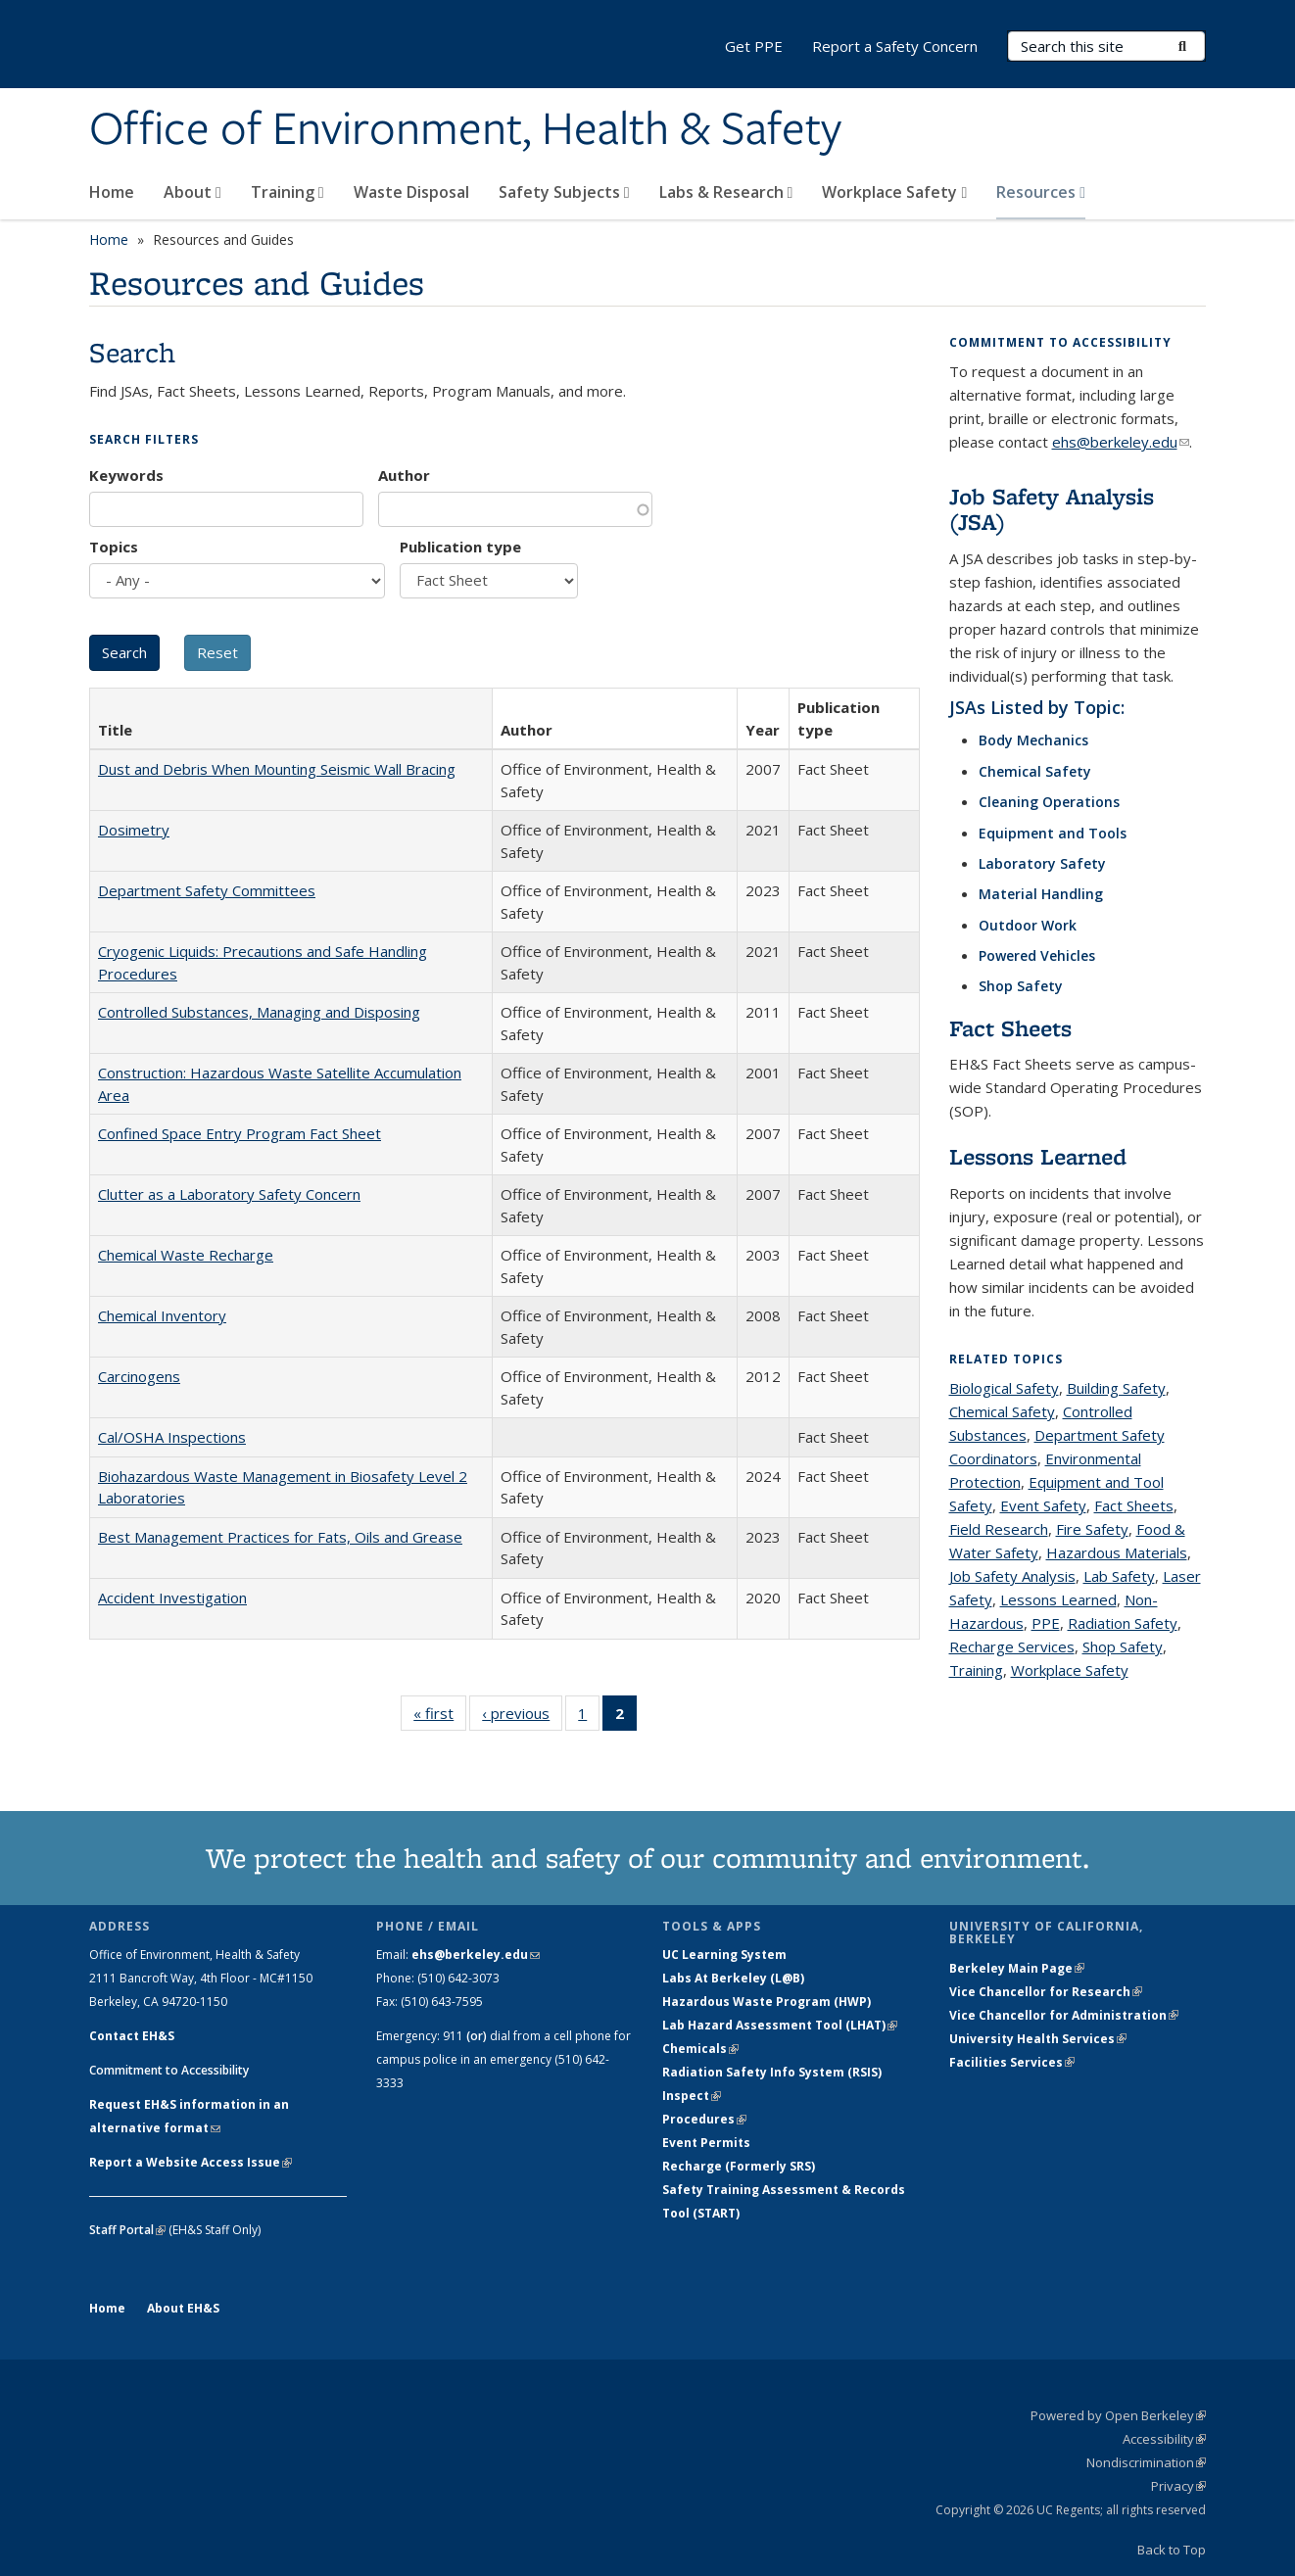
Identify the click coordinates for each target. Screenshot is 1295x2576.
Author (404, 475)
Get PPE (754, 46)
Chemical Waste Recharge (185, 1254)
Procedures (704, 2119)
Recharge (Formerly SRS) (738, 2166)
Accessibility (1164, 2439)
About (192, 192)
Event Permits (706, 2142)
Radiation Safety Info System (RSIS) (772, 2072)
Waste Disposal (411, 192)
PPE (1045, 1623)
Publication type (460, 546)
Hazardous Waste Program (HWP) (766, 2001)
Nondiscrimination (1146, 2462)
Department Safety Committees (206, 890)
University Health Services (1038, 2038)
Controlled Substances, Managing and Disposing (259, 1012)
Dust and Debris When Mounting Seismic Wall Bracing (277, 769)
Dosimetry (133, 829)
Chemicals (700, 2048)
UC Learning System (724, 1954)
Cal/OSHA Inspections (172, 1437)
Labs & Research (726, 192)
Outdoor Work (1028, 925)
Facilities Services (1012, 2062)
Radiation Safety (1122, 1623)
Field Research (998, 1529)
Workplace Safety (894, 192)
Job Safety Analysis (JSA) (1051, 509)
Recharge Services (1012, 1646)
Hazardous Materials (1116, 1552)
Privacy (1178, 2486)
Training (287, 192)
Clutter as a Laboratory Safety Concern (229, 1194)
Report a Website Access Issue (190, 2162)
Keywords (126, 475)
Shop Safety (1021, 986)
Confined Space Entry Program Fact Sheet (239, 1133)
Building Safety (1116, 1388)
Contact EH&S (131, 2035)
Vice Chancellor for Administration (1063, 2015)
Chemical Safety (1035, 771)
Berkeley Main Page (1016, 1968)
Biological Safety (1004, 1388)
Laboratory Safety (1042, 863)
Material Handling (1041, 893)
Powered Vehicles (1037, 955)
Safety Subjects (564, 192)
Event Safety (1043, 1505)
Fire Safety (1092, 1529)
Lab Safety (1119, 1576)
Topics (113, 546)
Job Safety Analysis (1012, 1576)
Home (111, 192)
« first (439, 1717)
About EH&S (183, 2308)
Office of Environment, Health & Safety (465, 130)
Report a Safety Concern (895, 46)
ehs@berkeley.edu (1120, 442)
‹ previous (522, 1717)
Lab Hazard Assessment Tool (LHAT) (779, 2025)
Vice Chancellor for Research (1045, 1991)
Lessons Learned (1038, 1156)
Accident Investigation (172, 1597)
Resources (1040, 192)
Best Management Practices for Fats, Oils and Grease (280, 1537)
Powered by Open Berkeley (1118, 2415)
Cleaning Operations (1049, 801)
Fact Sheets (1010, 1028)
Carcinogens (139, 1376)
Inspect (691, 2095)
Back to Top (1171, 2549)
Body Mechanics (1033, 740)
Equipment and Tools (1053, 833)
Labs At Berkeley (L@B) (733, 1978)
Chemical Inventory (162, 1315)
